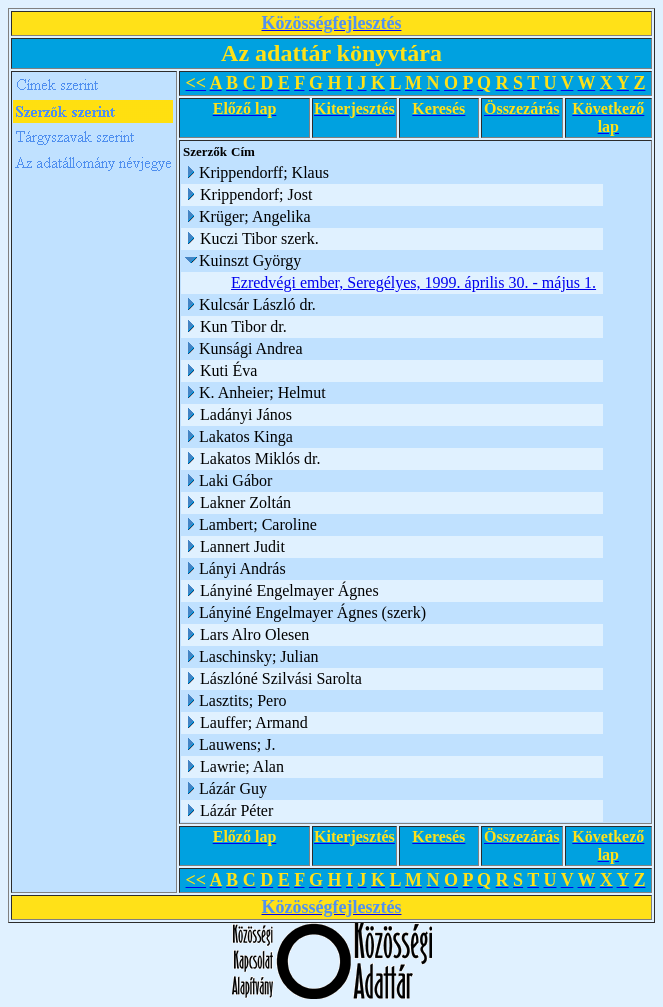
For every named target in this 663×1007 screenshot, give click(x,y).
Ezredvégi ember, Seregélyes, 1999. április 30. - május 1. (413, 282)
